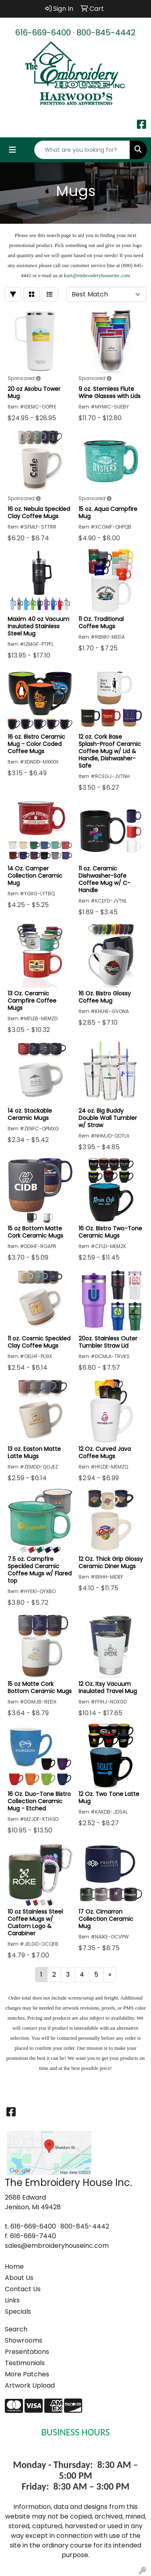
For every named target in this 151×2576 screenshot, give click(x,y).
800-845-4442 (106, 32)
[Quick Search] (82, 150)
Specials (18, 2311)
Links (12, 2300)
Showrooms (23, 2340)
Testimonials (25, 2363)
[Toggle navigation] (12, 149)
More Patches (27, 2374)
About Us (19, 2277)
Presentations (27, 2351)
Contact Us (23, 2289)
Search (16, 2329)
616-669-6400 (43, 32)
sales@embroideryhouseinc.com (57, 2245)
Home (14, 2266)
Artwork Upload (30, 2385)
